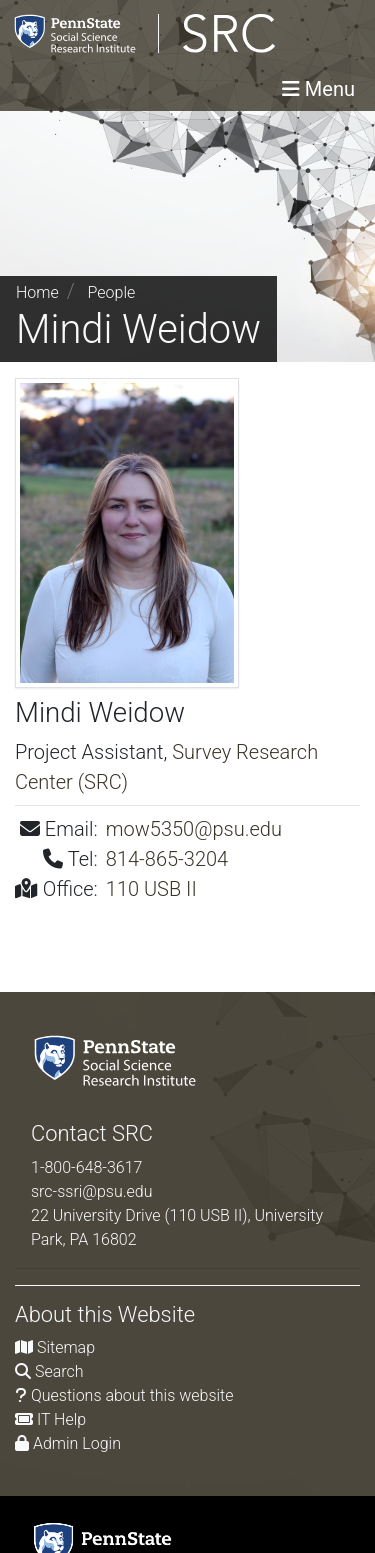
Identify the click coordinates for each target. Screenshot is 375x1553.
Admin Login (77, 1443)
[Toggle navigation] (318, 89)
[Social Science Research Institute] (119, 1059)
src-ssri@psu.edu (92, 1191)
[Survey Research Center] (165, 33)
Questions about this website (132, 1395)
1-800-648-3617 (86, 1167)
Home (37, 292)
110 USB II (151, 889)
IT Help (61, 1419)
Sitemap (66, 1347)
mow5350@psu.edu (194, 829)
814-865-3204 (167, 859)
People (112, 292)
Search (59, 1371)
